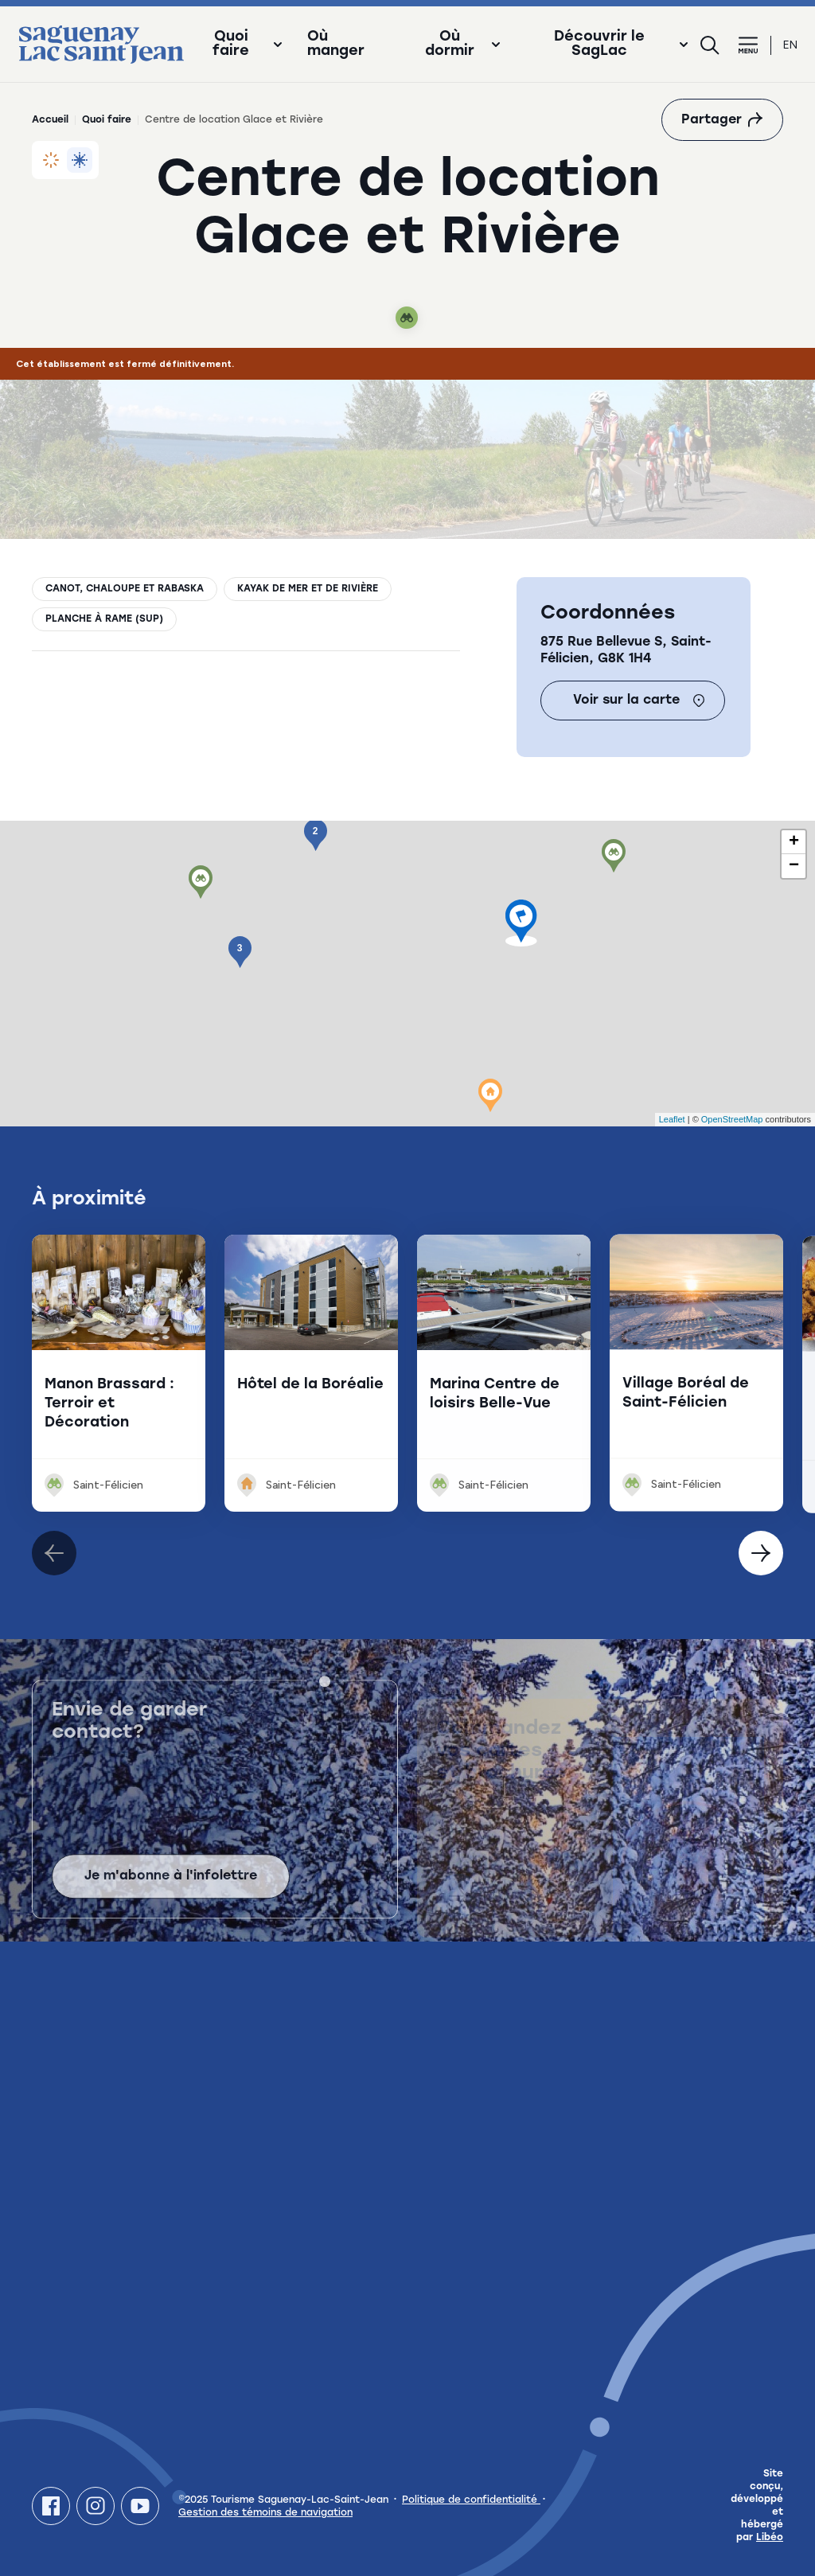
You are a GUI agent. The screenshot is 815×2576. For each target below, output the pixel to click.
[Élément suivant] (54, 1553)
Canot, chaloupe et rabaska (124, 589)
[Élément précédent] (761, 1553)
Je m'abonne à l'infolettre (170, 1894)
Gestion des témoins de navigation (265, 2513)
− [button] (794, 866)
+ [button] (794, 842)
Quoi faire (106, 120)
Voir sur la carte (639, 700)
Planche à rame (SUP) (104, 619)
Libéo (769, 2538)
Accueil (50, 120)
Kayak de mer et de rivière (307, 589)
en (790, 45)
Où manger (336, 44)
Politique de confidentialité (471, 2500)
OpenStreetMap (732, 1119)
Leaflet (672, 1119)
